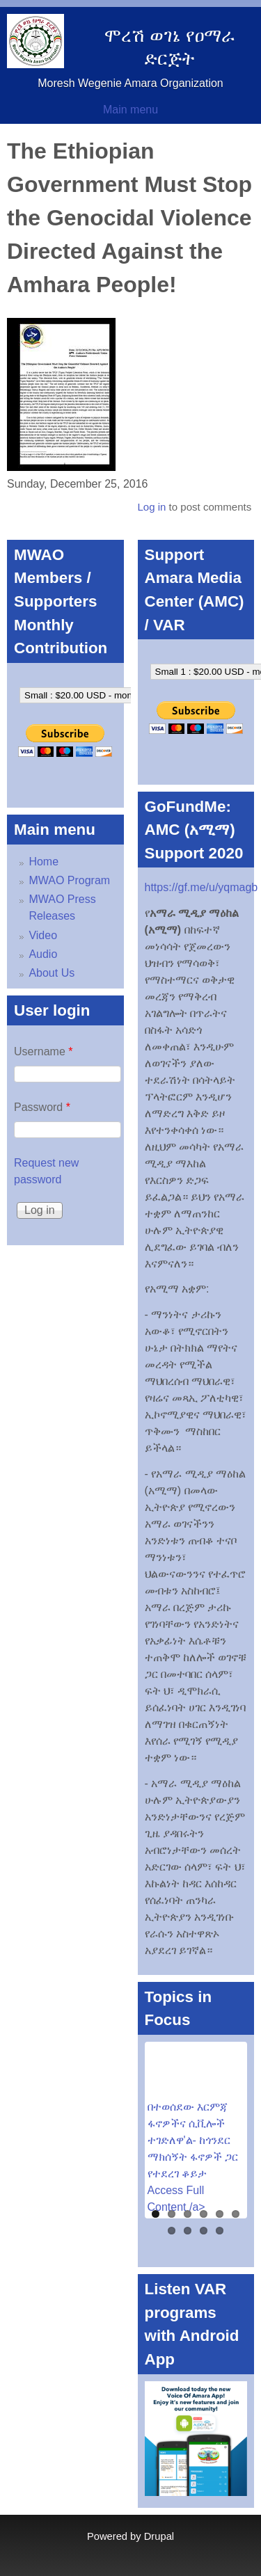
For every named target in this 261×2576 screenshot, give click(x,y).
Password (42, 1107)
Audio (43, 954)
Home (43, 861)
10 (219, 2230)
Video (43, 935)
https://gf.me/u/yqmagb (201, 887)
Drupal (159, 2536)
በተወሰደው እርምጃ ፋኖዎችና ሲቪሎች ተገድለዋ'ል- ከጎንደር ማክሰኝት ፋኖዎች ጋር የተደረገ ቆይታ (193, 2140)
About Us (51, 973)
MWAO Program (69, 880)
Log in (151, 507)
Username (43, 1051)
